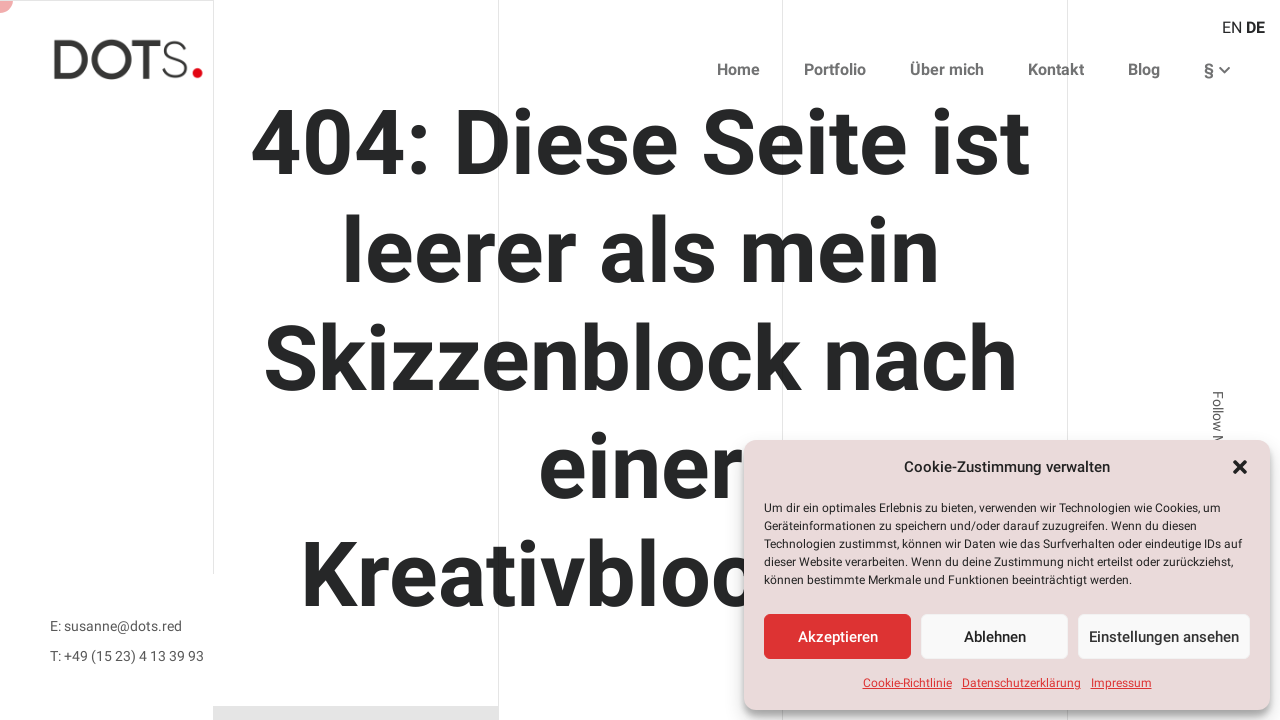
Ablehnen (995, 637)
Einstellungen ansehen (1164, 637)
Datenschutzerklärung (1021, 683)
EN (1232, 27)
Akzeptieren (838, 637)
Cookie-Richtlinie (907, 683)
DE (1255, 27)
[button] (1240, 467)
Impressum (1121, 683)
